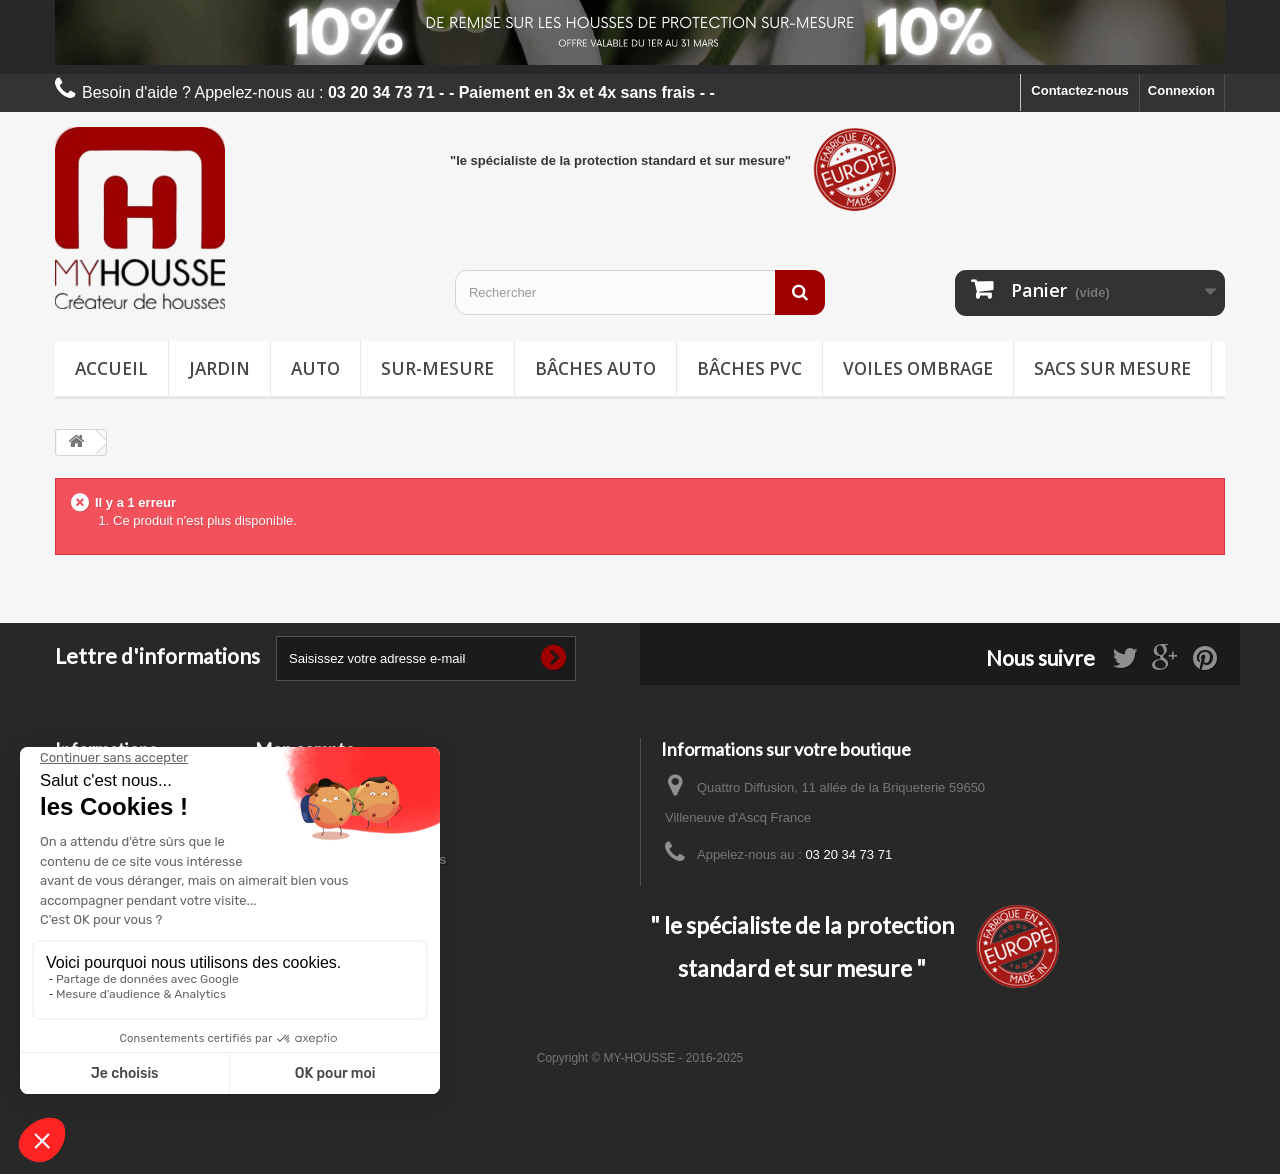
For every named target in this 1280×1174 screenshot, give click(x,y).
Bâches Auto (595, 368)
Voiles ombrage (918, 368)
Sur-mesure (437, 368)
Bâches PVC (749, 368)
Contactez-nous (1080, 90)
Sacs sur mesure (1112, 368)
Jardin (219, 368)
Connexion (1181, 90)
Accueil (111, 368)
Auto (315, 368)
